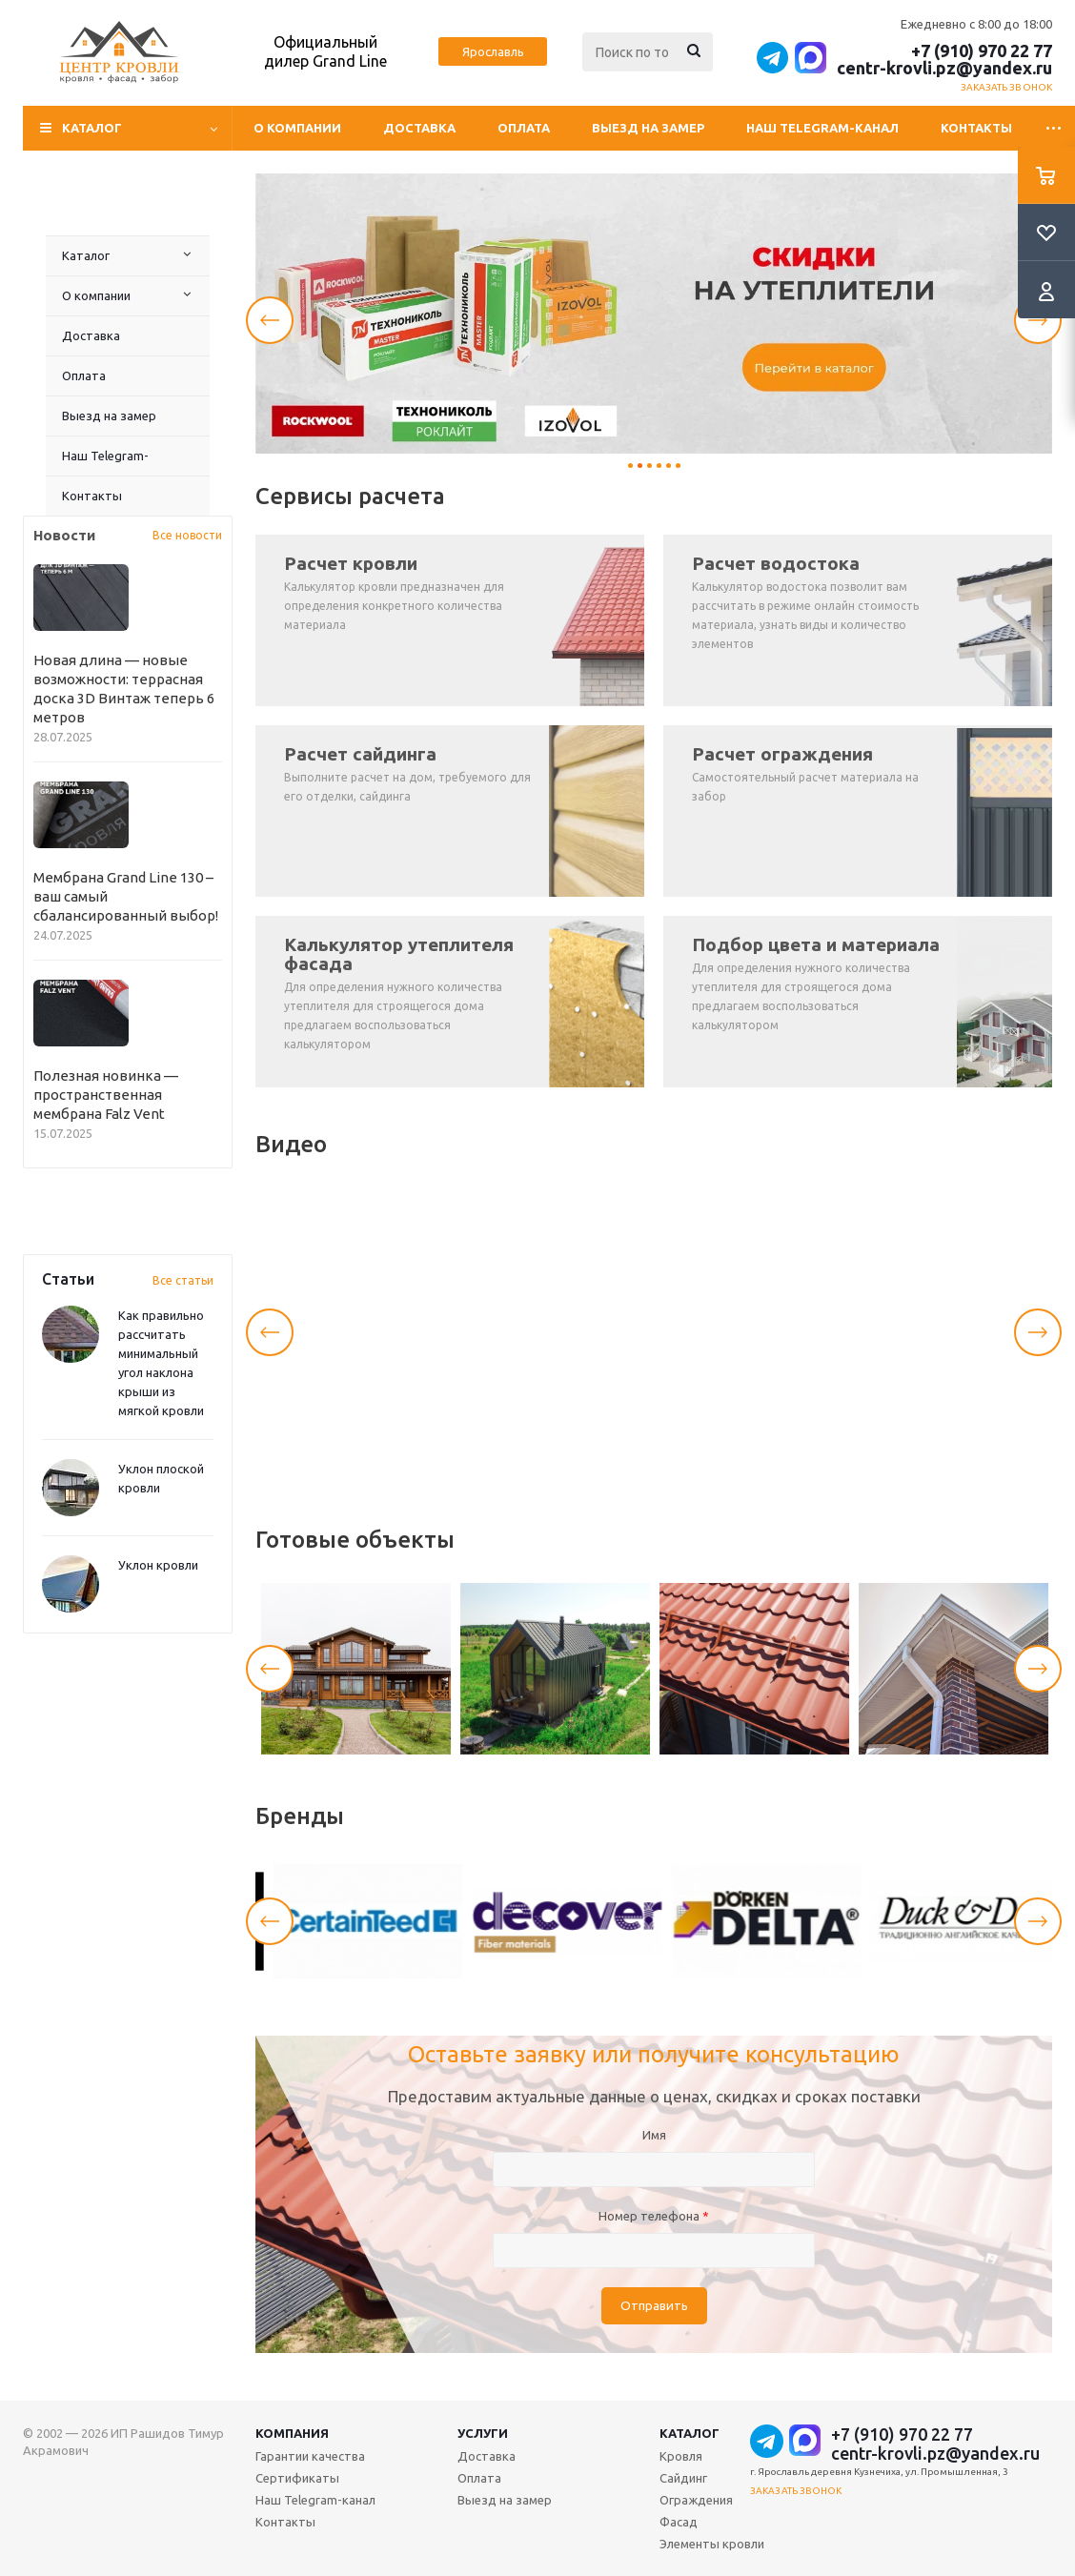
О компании (297, 127)
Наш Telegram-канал (822, 127)
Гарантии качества (310, 2456)
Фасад (678, 2521)
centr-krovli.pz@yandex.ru (944, 67)
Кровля (680, 2456)
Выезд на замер (648, 127)
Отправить (654, 2306)
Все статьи (182, 1280)
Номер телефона (653, 2215)
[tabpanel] (653, 313)
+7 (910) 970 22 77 (981, 50)
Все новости (187, 535)
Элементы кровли (711, 2543)
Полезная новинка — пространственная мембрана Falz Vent (105, 1094)
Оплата (523, 127)
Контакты (976, 127)
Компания (292, 2433)
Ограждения (696, 2499)
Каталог (86, 255)
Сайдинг (683, 2478)
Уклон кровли (158, 1565)
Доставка (419, 127)
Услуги (482, 2433)
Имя (654, 2134)
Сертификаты (297, 2478)
